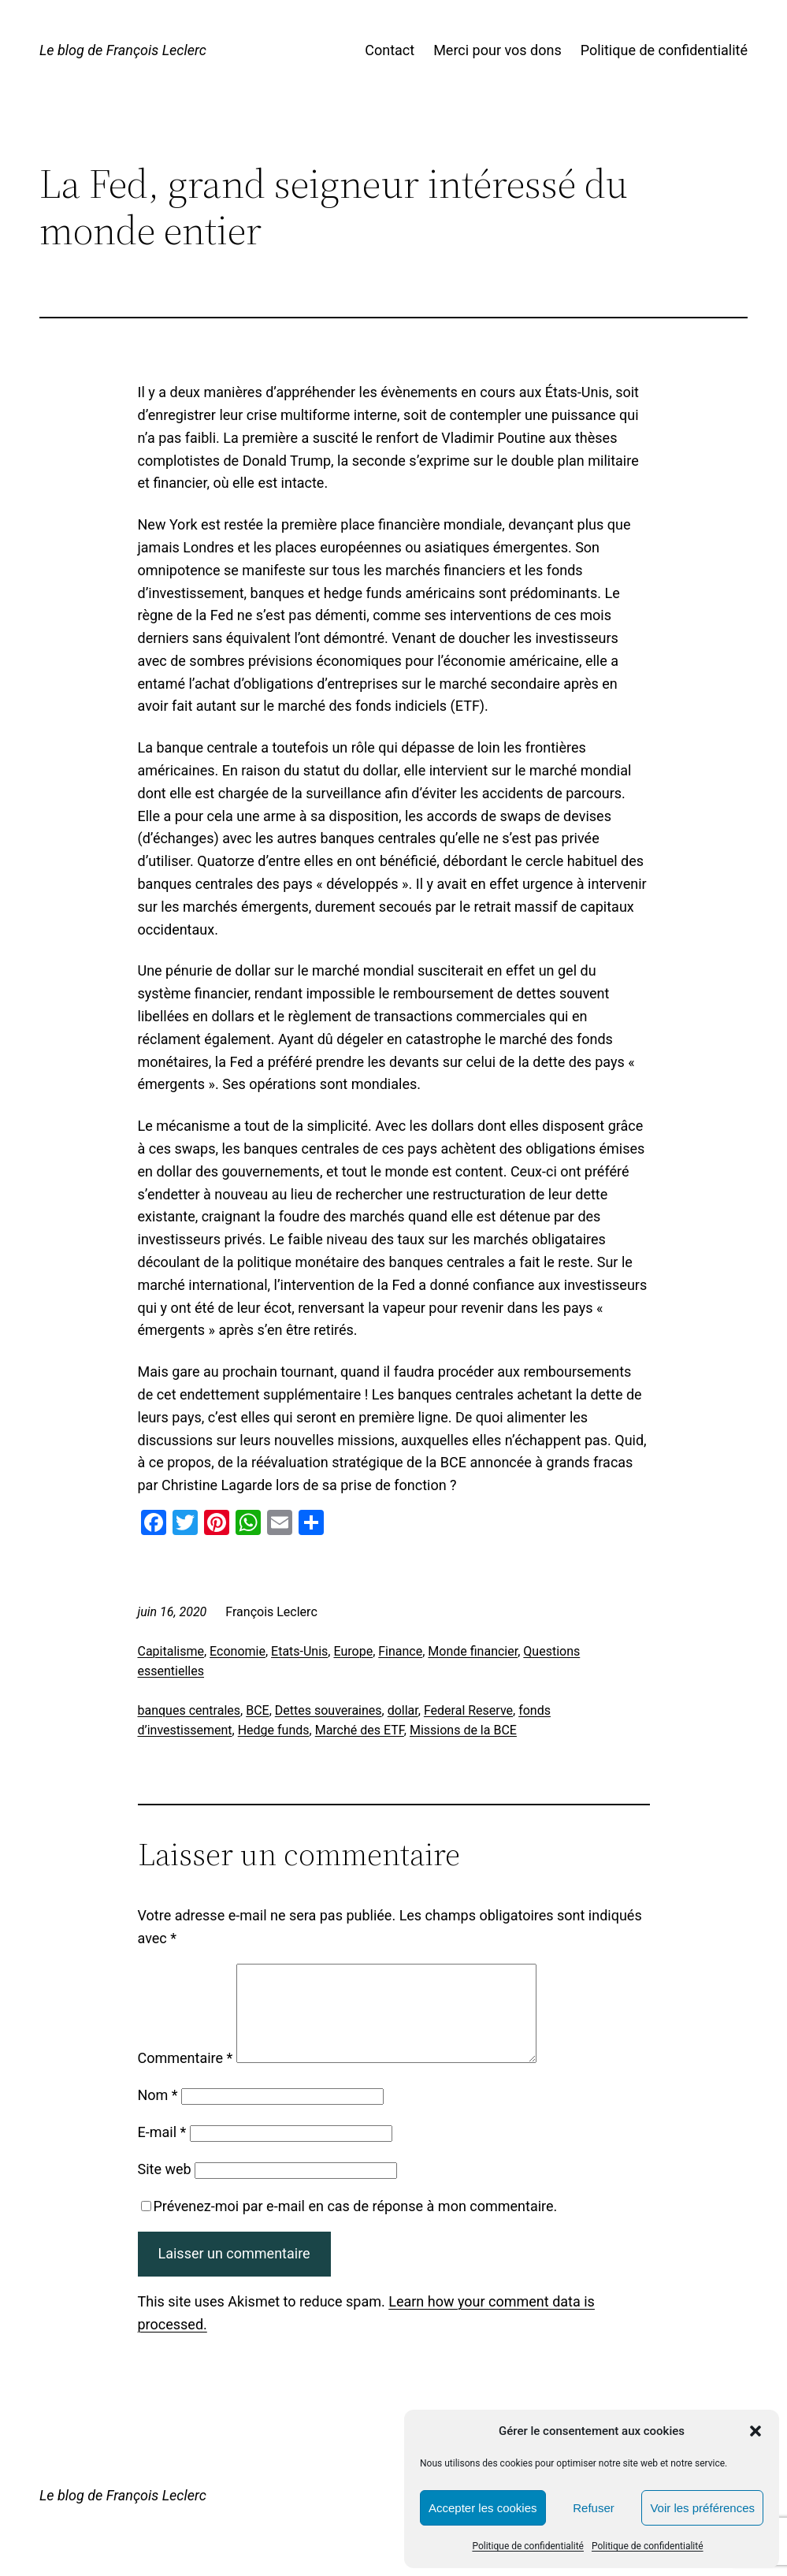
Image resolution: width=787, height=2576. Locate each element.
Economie (237, 1651)
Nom (158, 2114)
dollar (403, 1710)
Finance (400, 1651)
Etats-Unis (299, 1651)
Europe (353, 1651)
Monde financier (473, 1651)
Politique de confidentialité (528, 2546)
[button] (755, 2431)
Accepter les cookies (483, 2508)
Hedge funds (274, 1730)
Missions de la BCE (463, 1730)
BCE (257, 1710)
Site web (164, 2188)
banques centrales (189, 1710)
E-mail (162, 2151)
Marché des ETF (359, 1730)
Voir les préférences (702, 2508)
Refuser (593, 2508)
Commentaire (185, 2077)
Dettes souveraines (328, 1710)
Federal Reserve (468, 1710)
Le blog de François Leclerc (122, 50)
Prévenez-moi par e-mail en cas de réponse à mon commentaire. (349, 2225)
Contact (389, 50)
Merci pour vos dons (497, 50)
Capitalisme (171, 1651)
